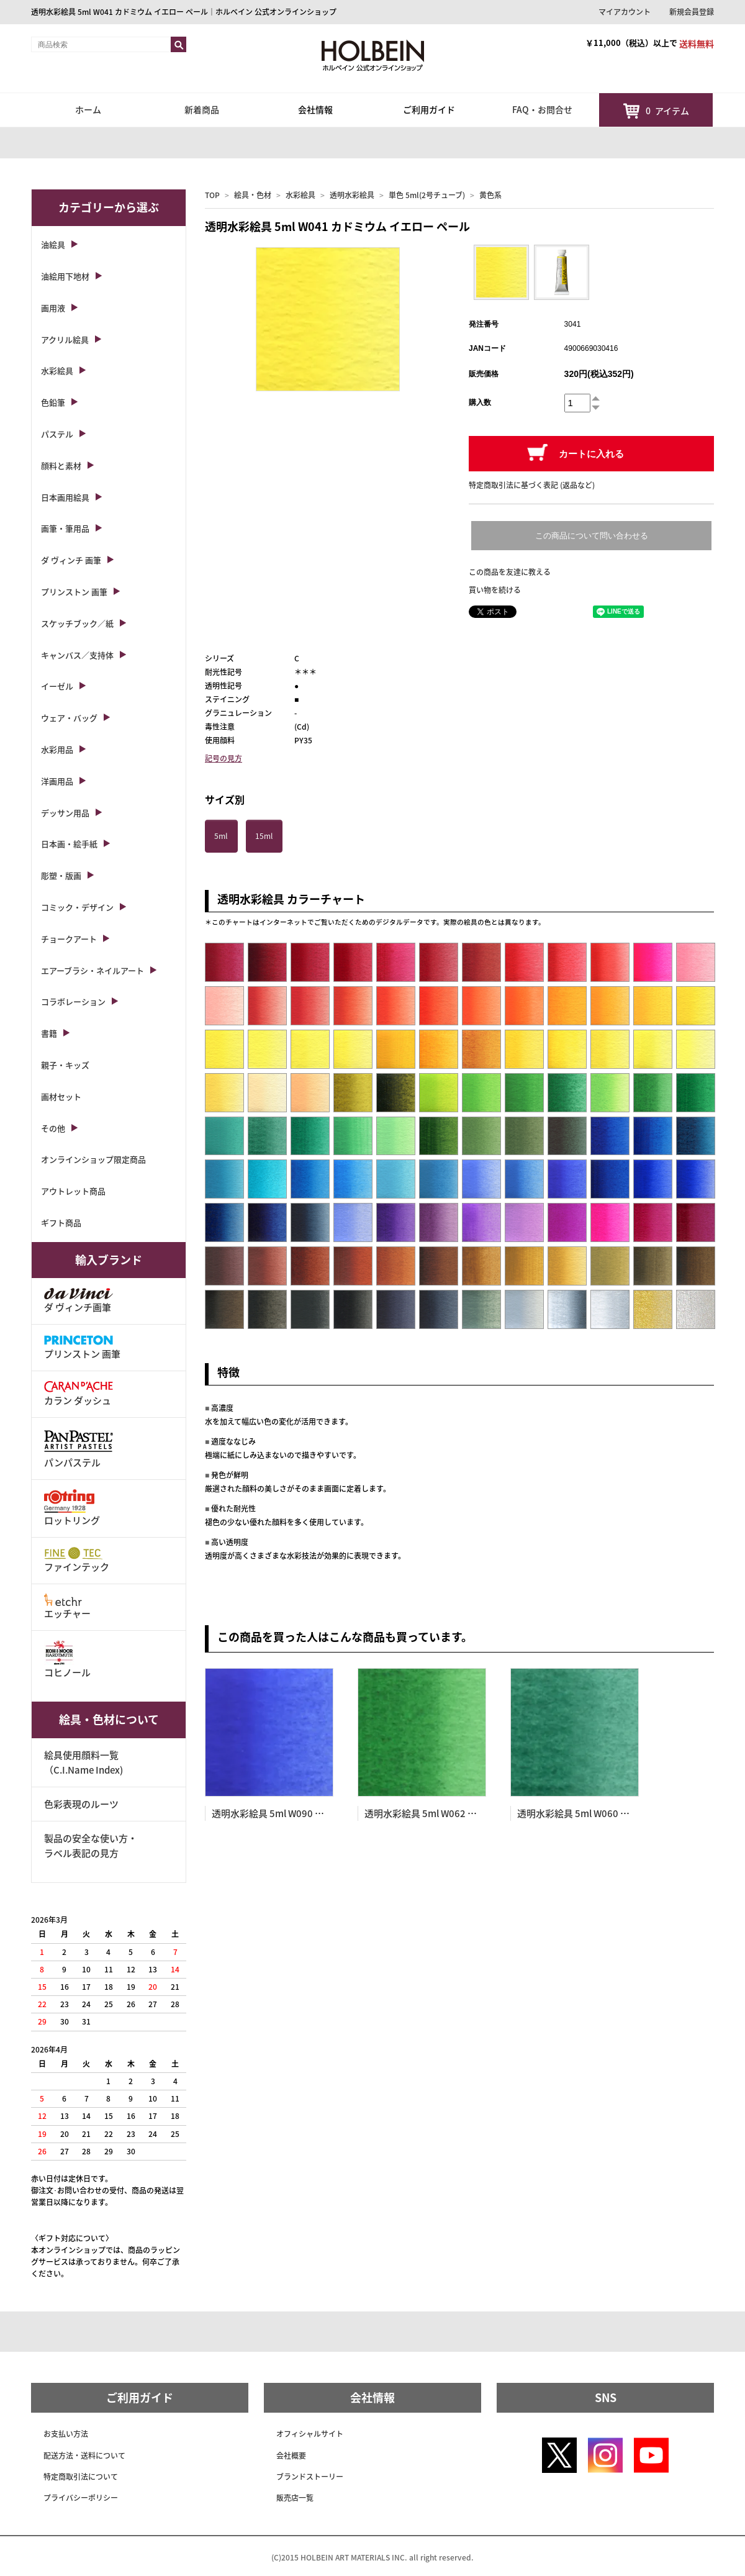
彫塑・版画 (61, 875)
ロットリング (72, 1508)
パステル (57, 434)
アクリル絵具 (65, 339)
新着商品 (201, 109)
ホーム (88, 109)
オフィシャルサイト (309, 2433)
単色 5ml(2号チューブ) (427, 195)
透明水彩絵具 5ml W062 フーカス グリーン (453, 1813)
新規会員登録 (691, 11)
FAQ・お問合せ (542, 109)
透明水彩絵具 (352, 195)
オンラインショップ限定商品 (93, 1159)
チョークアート (69, 939)
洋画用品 (57, 781)
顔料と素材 (61, 465)
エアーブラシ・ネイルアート (92, 970)
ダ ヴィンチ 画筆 (71, 560)
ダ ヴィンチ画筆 (78, 1300)
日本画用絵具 (65, 497)
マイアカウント (624, 11)
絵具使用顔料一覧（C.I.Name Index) (83, 1762)
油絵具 (53, 244)
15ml (264, 835)
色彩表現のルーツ (81, 1804)
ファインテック (76, 1560)
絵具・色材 (252, 195)
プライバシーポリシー (80, 2497)
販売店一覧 (295, 2497)
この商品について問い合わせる (591, 535)
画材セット (61, 1096)
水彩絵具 (300, 195)
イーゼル (57, 686)
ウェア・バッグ (69, 717)
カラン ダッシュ (78, 1394)
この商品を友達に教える (510, 572)
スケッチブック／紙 (77, 623)
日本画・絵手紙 (69, 844)
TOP (212, 195)
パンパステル (78, 1448)
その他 (53, 1128)
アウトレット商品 (73, 1191)
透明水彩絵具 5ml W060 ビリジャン (591, 1813)
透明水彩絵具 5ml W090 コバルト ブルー (297, 1813)
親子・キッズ (65, 1065)
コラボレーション (73, 1001)
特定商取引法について (80, 2476)
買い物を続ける (495, 590)
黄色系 (490, 195)
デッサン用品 (65, 813)
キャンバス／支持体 (77, 655)
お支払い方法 (65, 2433)
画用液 (53, 308)
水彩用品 (57, 749)
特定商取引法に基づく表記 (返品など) (532, 485)
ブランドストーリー (309, 2476)
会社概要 (291, 2455)
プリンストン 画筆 (74, 591)
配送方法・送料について (84, 2455)
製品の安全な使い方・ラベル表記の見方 (90, 1845)
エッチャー (67, 1607)
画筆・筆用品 (65, 528)
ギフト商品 (61, 1222)
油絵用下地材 (65, 276)
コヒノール (67, 1659)
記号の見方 (223, 758)
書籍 (49, 1033)
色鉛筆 (53, 402)
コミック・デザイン (77, 907)
